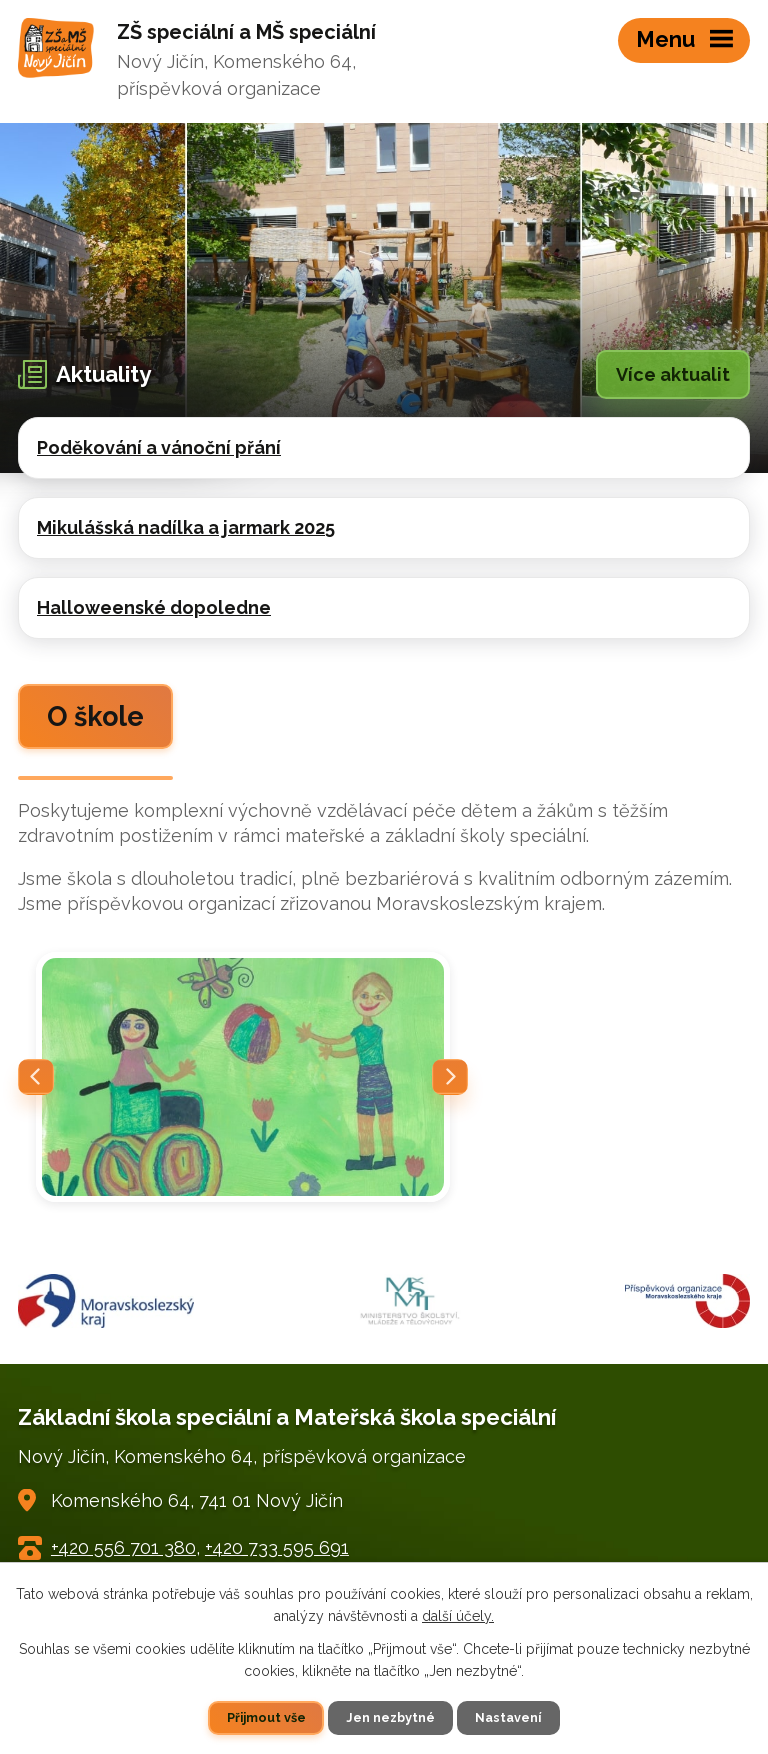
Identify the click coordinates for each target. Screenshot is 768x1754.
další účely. (458, 1616)
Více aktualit (673, 374)
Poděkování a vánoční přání (159, 447)
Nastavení (508, 1717)
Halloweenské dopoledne (154, 607)
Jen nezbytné (390, 1717)
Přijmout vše (266, 1717)
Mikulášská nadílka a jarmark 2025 (186, 527)
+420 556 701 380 (123, 1547)
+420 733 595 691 (277, 1547)
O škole (95, 716)
